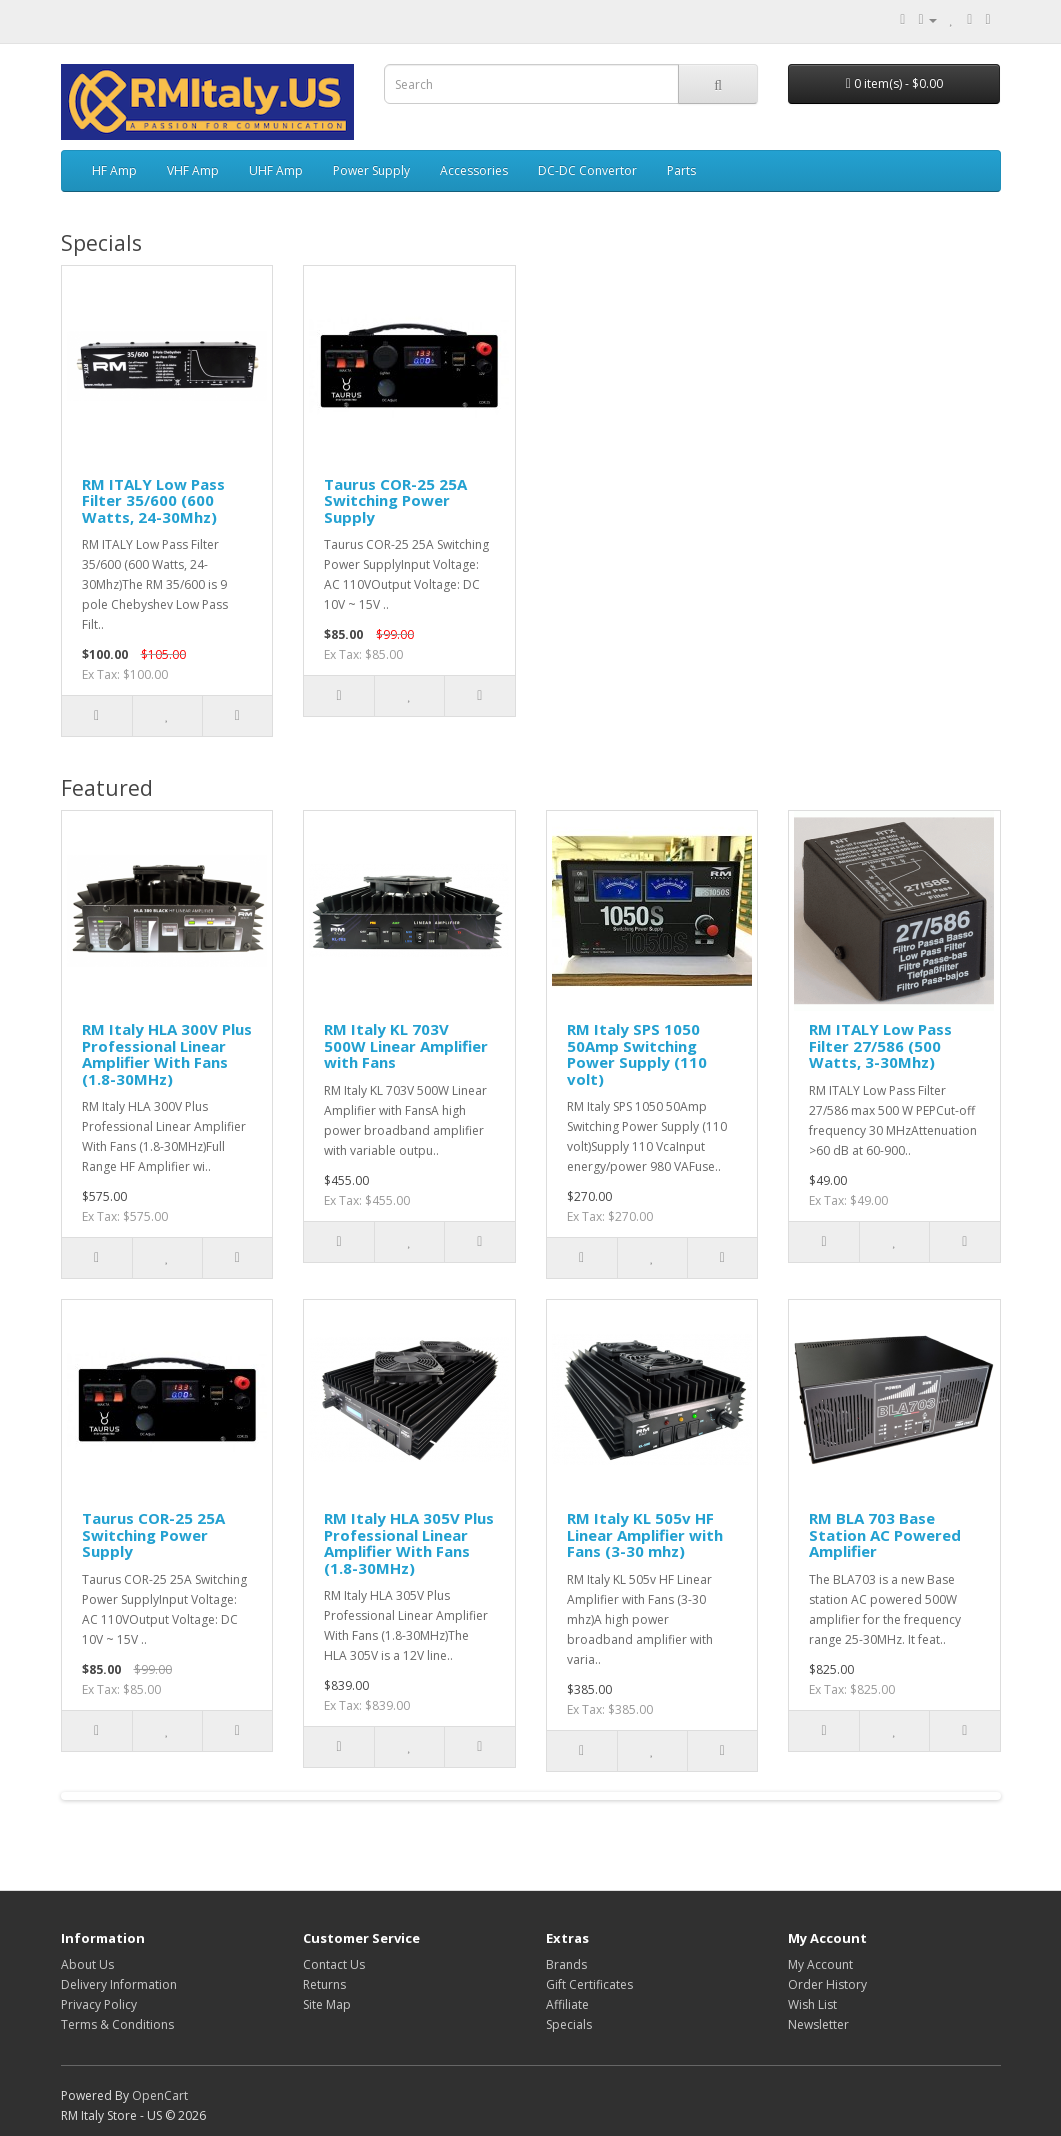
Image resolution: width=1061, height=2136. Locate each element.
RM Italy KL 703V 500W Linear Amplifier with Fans (406, 1045)
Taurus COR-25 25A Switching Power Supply (395, 500)
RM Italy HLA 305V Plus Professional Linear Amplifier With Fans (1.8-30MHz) (409, 1543)
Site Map (327, 2004)
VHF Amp (193, 170)
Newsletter (818, 2024)
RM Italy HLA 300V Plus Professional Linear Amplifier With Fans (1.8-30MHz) (167, 1054)
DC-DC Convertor (587, 170)
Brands (566, 1964)
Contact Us (334, 1964)
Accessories (474, 170)
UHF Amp (276, 170)
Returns (324, 1984)
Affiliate (567, 2004)
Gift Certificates (589, 1984)
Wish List (812, 2004)
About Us (87, 1964)
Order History (827, 1984)
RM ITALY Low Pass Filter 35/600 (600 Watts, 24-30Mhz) (153, 500)
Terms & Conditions (117, 2024)
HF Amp (114, 170)
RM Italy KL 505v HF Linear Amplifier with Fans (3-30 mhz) (645, 1534)
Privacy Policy (99, 2004)
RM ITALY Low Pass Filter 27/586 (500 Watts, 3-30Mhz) (880, 1045)
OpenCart (160, 2095)
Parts (681, 170)
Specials (569, 2024)
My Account (820, 1964)
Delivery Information (119, 1984)
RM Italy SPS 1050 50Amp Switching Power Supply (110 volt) (637, 1054)
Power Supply (371, 170)
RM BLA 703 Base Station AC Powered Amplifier (885, 1534)
